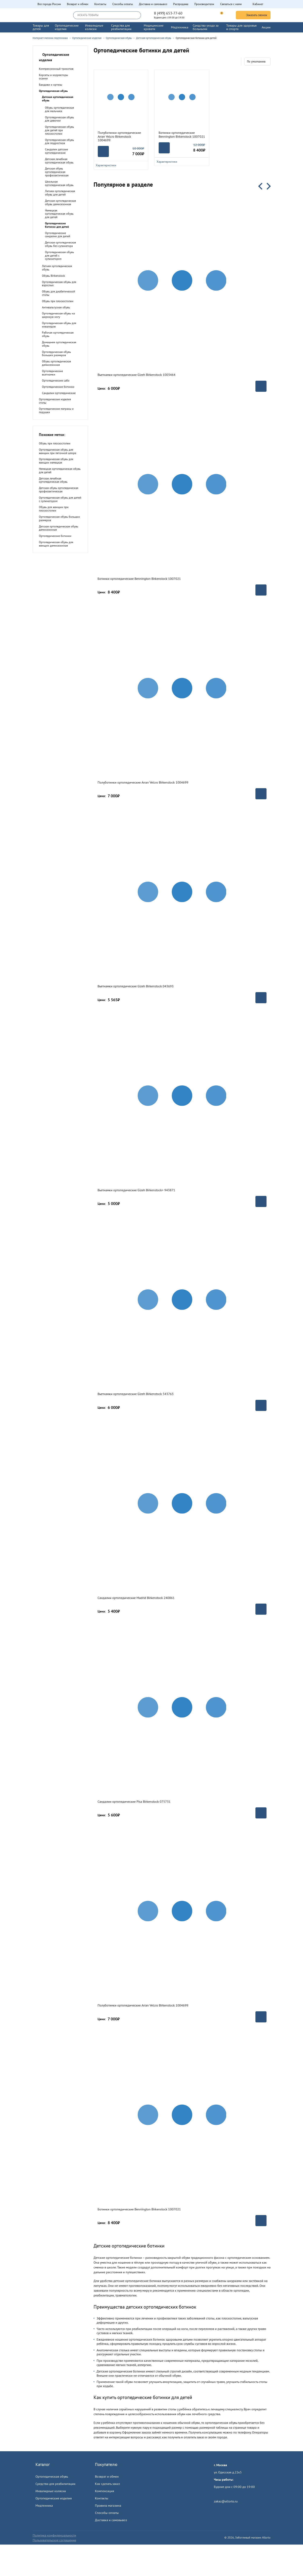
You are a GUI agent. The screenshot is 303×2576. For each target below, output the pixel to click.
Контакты (100, 4)
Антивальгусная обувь (56, 307)
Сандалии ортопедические (59, 393)
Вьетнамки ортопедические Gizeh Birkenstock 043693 (136, 986)
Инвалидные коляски (50, 2491)
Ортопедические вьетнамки (52, 372)
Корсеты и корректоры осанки (53, 76)
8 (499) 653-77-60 (168, 13)
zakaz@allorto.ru (226, 2501)
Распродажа (180, 4)
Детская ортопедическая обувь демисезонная (60, 202)
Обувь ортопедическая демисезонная (56, 363)
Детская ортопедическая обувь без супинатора (60, 244)
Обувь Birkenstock (53, 276)
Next (267, 186)
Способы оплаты (122, 4)
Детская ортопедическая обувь (57, 98)
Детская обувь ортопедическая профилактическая (57, 172)
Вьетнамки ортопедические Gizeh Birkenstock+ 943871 (136, 1190)
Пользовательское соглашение (54, 2540)
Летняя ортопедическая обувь (57, 267)
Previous (261, 186)
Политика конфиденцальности (54, 2535)
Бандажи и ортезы (50, 84)
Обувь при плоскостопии (57, 301)
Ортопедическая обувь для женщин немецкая (56, 460)
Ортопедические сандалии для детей (57, 234)
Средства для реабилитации (55, 2484)
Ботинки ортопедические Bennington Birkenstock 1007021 (182, 134)
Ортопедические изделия (53, 2498)
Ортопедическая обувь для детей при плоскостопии (59, 130)
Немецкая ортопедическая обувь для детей (59, 214)
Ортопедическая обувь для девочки (59, 119)
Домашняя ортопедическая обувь (59, 343)
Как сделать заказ (107, 2484)
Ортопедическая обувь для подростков (59, 141)
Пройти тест (222, 2494)
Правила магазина (108, 2505)
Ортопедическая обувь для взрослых (59, 283)
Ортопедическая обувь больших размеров (56, 353)
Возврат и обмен (77, 4)
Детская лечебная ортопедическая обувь (59, 160)
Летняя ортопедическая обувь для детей (60, 192)
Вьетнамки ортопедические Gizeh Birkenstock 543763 (136, 1394)
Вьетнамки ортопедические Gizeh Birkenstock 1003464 (136, 374)
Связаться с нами (231, 4)
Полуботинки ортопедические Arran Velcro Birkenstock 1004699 (119, 136)
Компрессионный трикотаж (56, 69)
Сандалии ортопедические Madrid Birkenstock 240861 (136, 1598)
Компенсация (104, 2491)
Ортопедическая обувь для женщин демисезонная (56, 543)
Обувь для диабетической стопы (58, 293)
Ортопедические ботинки (58, 387)
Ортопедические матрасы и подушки (56, 410)
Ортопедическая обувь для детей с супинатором (59, 255)
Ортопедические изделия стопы (55, 400)
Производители (204, 4)
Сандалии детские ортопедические (56, 151)
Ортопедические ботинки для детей (57, 225)
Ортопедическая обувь (53, 91)
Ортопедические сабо (56, 380)
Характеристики (182, 161)
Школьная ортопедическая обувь (59, 183)
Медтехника (44, 2505)
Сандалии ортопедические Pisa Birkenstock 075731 (134, 1801)
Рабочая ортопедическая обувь (58, 334)
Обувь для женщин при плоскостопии (54, 508)
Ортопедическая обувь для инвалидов (59, 324)
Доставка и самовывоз (153, 4)
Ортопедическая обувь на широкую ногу (58, 315)
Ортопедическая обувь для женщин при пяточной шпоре (57, 451)
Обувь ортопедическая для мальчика (59, 109)
